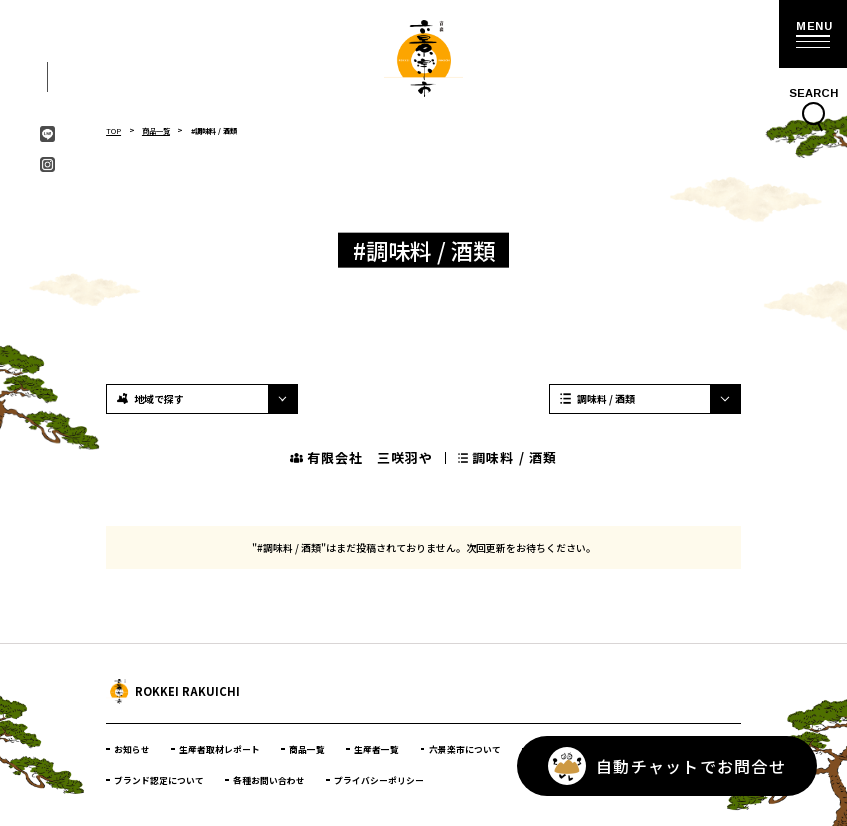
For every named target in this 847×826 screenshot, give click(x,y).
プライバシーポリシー (379, 780)
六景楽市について (465, 749)
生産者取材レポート (219, 749)
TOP (113, 130)
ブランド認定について (159, 780)
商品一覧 (156, 130)
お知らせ (132, 749)
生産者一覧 (376, 749)
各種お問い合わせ (269, 780)
